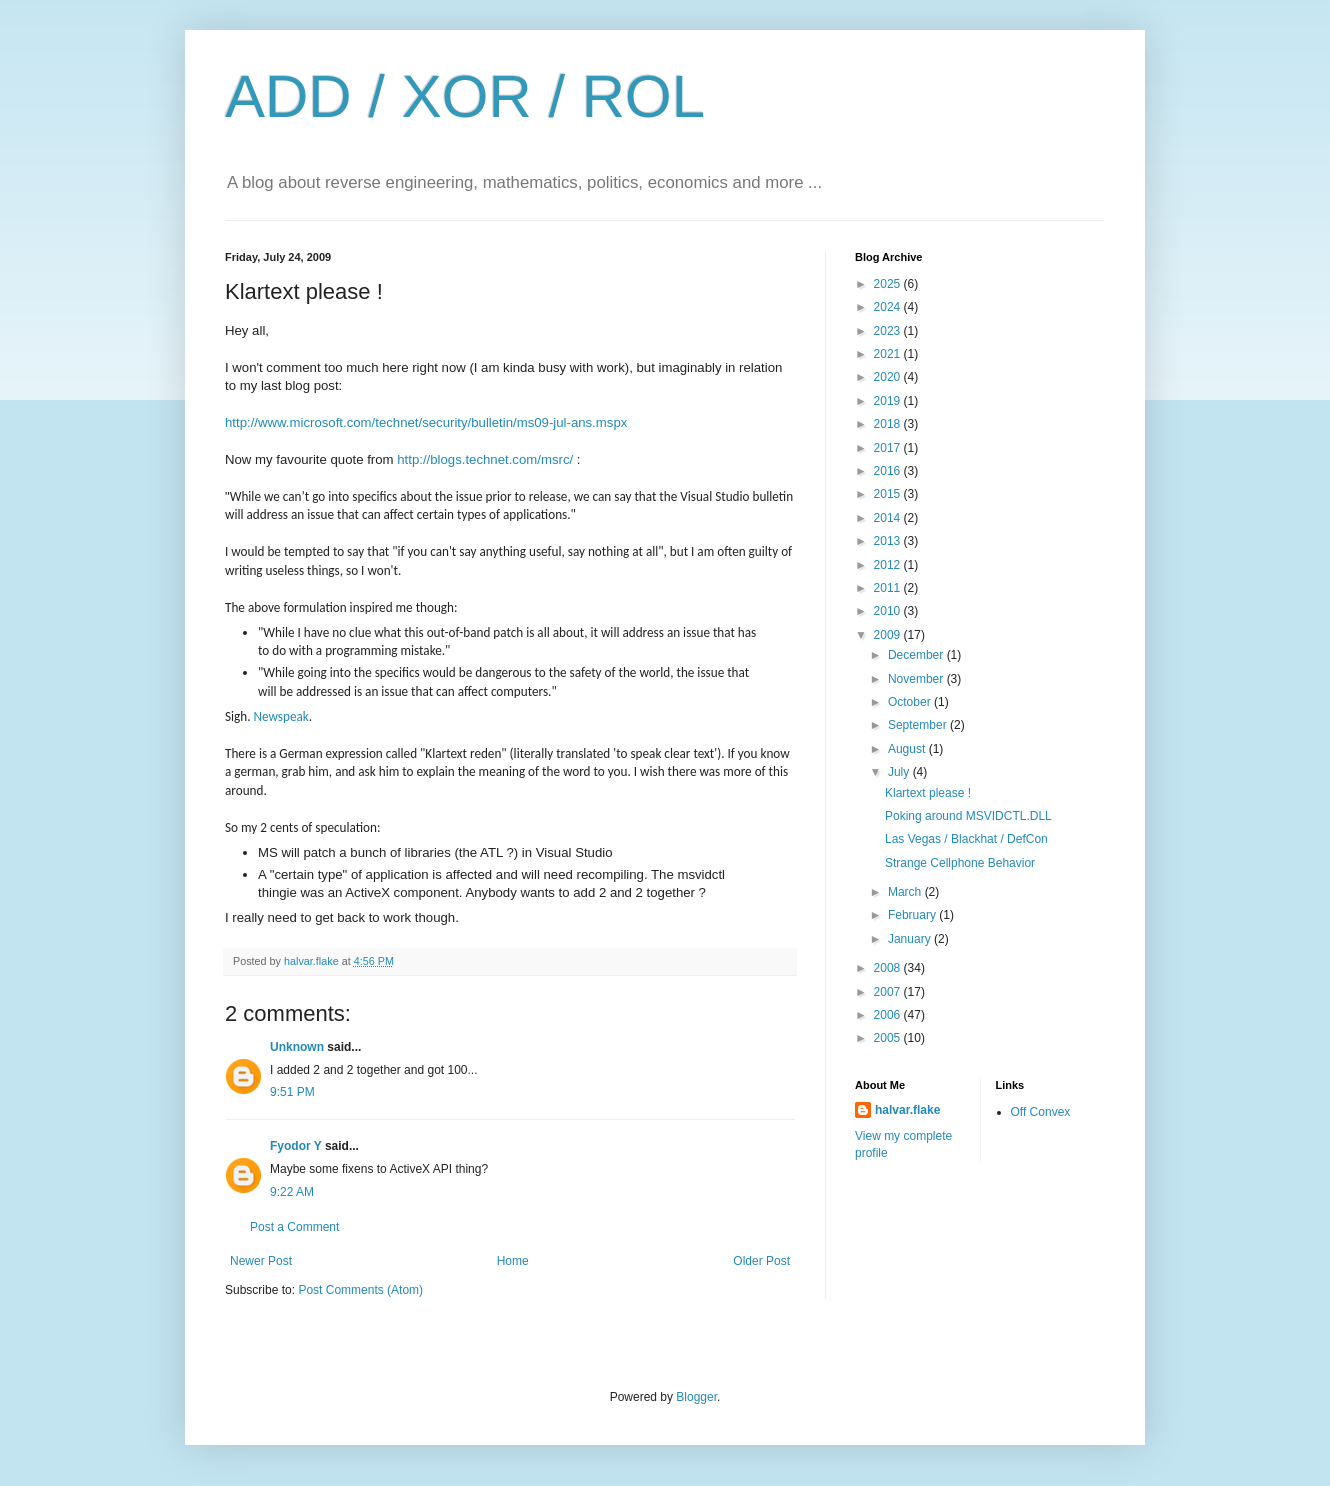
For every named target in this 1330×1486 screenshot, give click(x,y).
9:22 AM (292, 1192)
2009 (889, 635)
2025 (889, 284)
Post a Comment (294, 1227)
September (919, 725)
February (913, 915)
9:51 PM (292, 1092)
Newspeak (281, 716)
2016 (889, 471)
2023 (889, 331)
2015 (889, 494)
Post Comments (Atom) (360, 1290)
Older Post (761, 1261)
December (917, 655)
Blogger (696, 1397)
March (906, 892)
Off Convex (1041, 1112)
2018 (889, 424)
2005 (889, 1038)
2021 (889, 354)
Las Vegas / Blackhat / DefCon (966, 839)
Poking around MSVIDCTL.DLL (968, 816)
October (911, 702)
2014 (889, 518)
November (917, 679)
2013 (889, 541)
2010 (889, 611)
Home (513, 1261)
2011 (889, 588)
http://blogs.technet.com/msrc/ (485, 459)
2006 (889, 1015)
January (911, 939)
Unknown (297, 1047)
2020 (889, 377)
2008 (889, 968)
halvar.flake (907, 1110)
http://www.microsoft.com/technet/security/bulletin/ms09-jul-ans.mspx (426, 422)
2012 (889, 565)
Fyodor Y (296, 1146)
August (908, 749)
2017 (889, 448)
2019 (889, 401)
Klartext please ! (928, 793)
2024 (889, 307)
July (900, 772)
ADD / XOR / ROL (465, 96)
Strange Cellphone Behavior (960, 863)
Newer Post (261, 1261)
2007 (889, 992)
